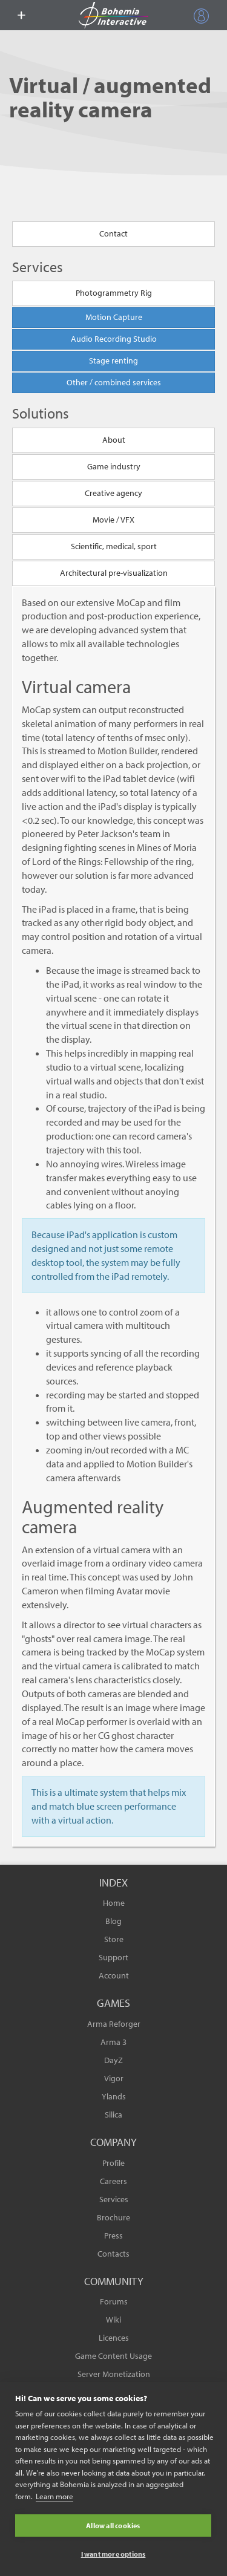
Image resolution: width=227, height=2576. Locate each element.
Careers (113, 2181)
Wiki (113, 2319)
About (113, 439)
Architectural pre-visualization (114, 572)
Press (113, 2235)
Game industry (113, 466)
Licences (114, 2337)
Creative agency (113, 492)
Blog (113, 1921)
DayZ (113, 2060)
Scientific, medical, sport (114, 546)
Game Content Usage (113, 2355)
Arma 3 (113, 2041)
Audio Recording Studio (114, 338)
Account (114, 1975)
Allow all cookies (113, 2525)
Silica (113, 2114)
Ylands (114, 2096)
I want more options (113, 2553)
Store (113, 1939)
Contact (113, 233)
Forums (114, 2301)
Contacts (113, 2253)
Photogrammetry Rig (114, 292)
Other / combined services (114, 382)
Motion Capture (113, 316)
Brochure (113, 2217)
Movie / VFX (113, 519)
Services (113, 2199)
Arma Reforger (113, 2023)
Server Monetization (113, 2374)
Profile (113, 2162)
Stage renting (113, 360)
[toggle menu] (21, 15)
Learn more (54, 2496)
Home (114, 1902)
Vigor (113, 2078)
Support (113, 1957)
